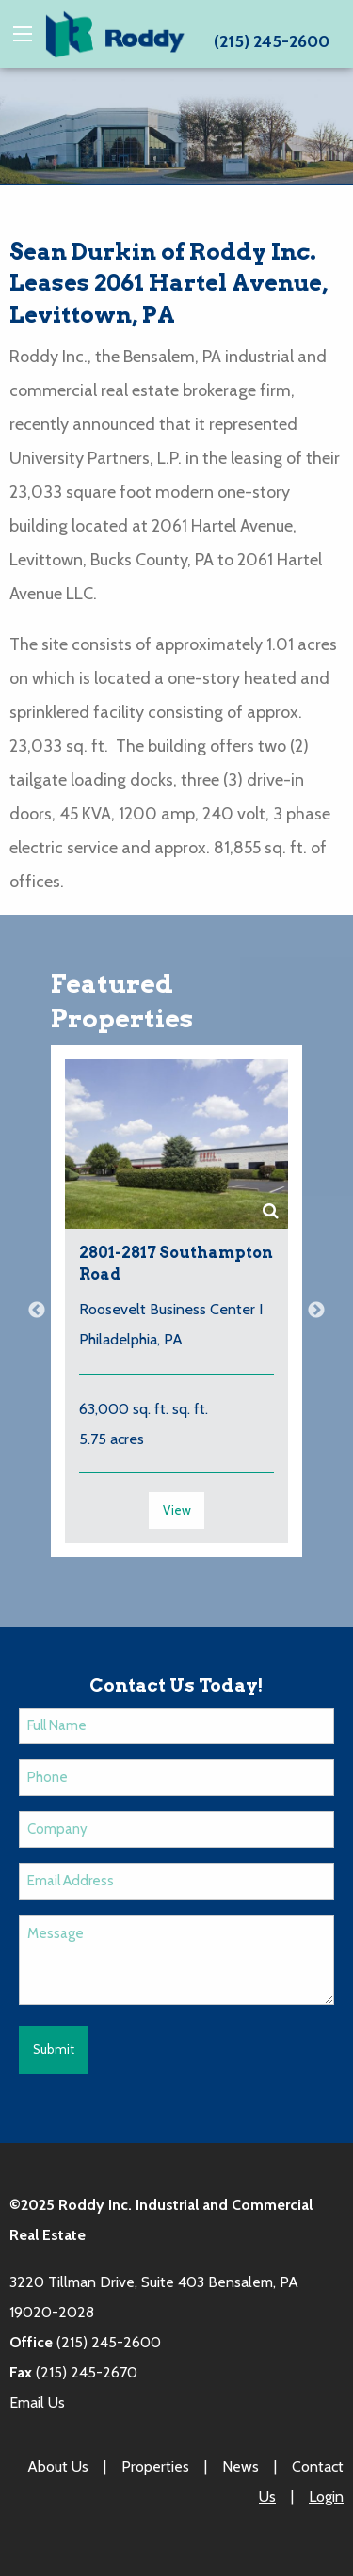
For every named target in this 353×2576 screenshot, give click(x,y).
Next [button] (316, 1310)
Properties (155, 2466)
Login (326, 2496)
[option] (176, 1310)
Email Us (37, 2402)
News (240, 2466)
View (177, 1510)
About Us (57, 2466)
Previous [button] (36, 1310)
